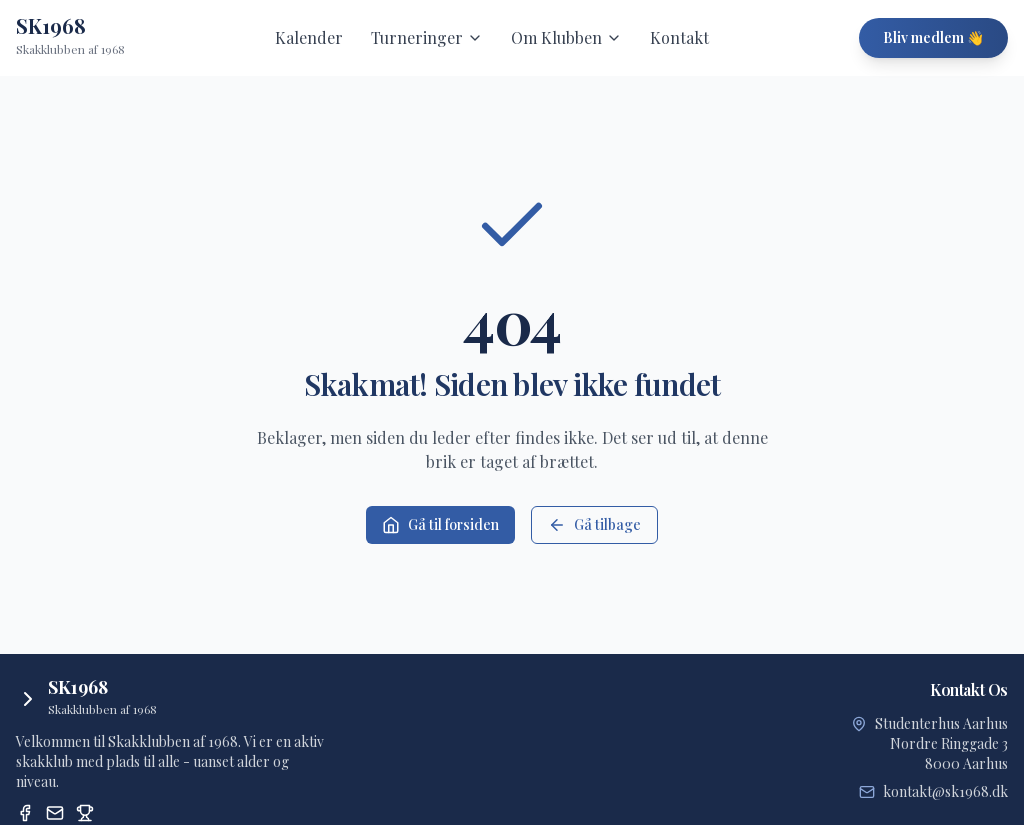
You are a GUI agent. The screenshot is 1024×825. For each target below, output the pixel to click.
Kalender (309, 37)
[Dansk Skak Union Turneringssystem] (85, 813)
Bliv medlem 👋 (933, 37)
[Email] (55, 813)
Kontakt (679, 37)
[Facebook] (25, 813)
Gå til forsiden (440, 524)
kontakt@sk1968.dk (945, 791)
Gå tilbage (594, 524)
